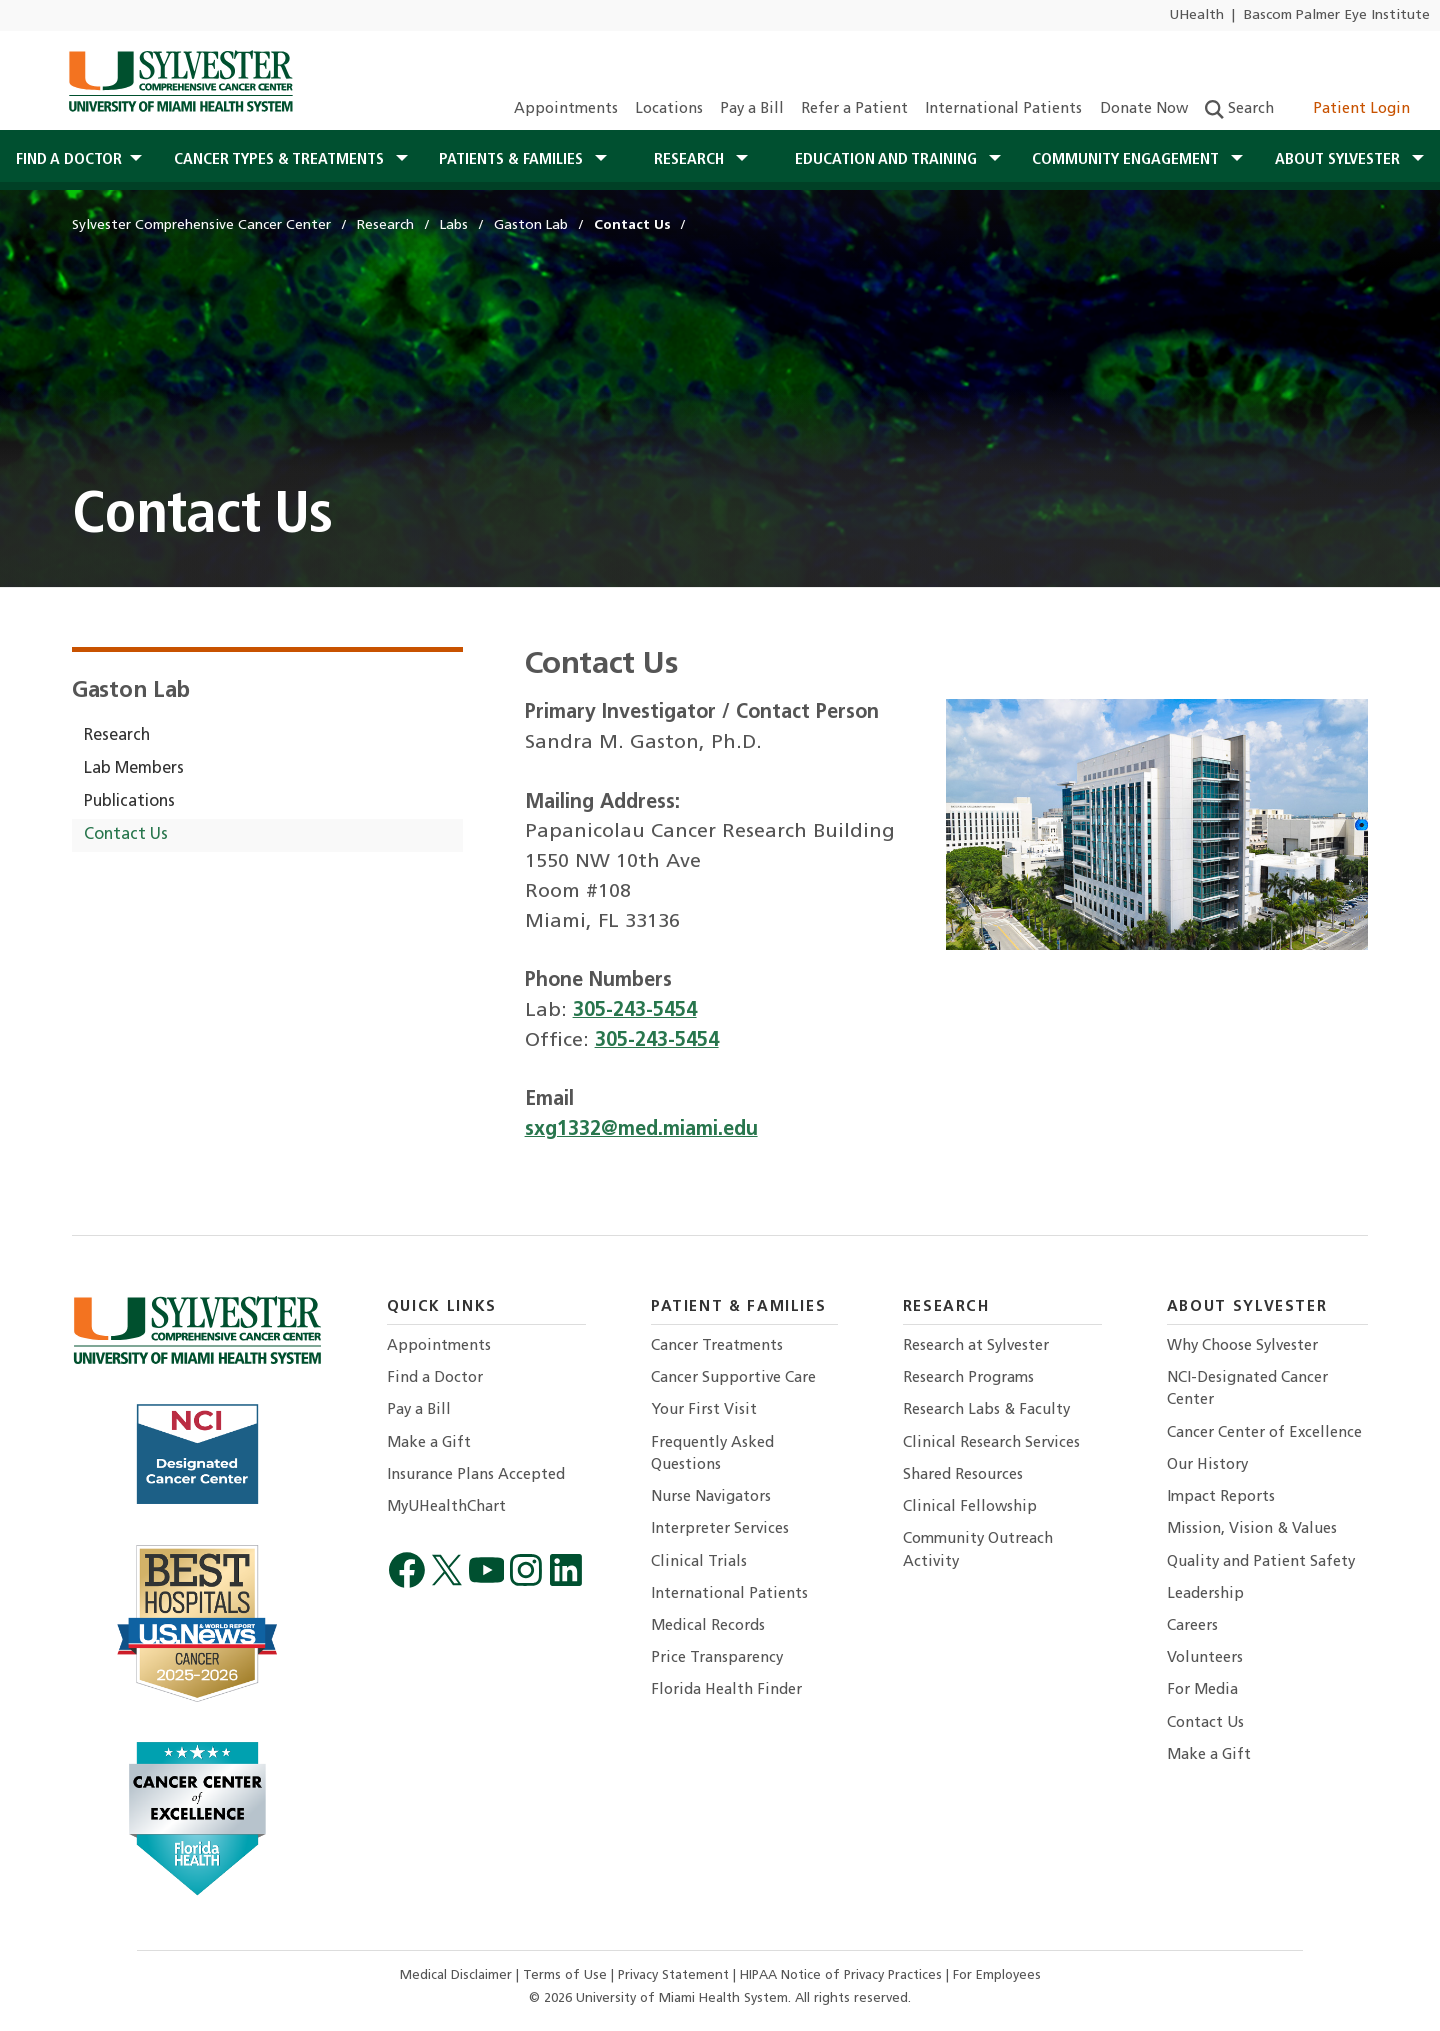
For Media (1202, 1690)
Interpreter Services (720, 1529)
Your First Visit (704, 1410)
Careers (1192, 1626)
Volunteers (1205, 1658)
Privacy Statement (675, 1975)
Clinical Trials (699, 1562)
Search (1239, 109)
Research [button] (691, 160)
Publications (129, 802)
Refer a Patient (854, 109)
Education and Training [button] (888, 160)
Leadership (1205, 1594)
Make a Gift (429, 1443)
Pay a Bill (752, 109)
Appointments (566, 109)
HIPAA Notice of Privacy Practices (843, 1975)
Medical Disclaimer (458, 1975)
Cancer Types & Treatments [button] (281, 160)
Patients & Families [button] (513, 160)
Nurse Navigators (711, 1497)
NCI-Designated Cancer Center (1247, 1389)
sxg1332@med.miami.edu (641, 1130)
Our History (1207, 1465)
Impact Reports (1221, 1497)
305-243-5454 (635, 1011)
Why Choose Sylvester (1242, 1346)
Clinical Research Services (991, 1443)
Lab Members (134, 769)
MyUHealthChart (446, 1507)
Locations (669, 109)
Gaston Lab (131, 691)
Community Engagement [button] (1127, 160)
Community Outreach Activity (978, 1550)
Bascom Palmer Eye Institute (1337, 15)
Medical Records (708, 1626)
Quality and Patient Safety (1261, 1562)
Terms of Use (567, 1975)
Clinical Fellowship (970, 1507)
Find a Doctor (435, 1378)
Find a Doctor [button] (69, 160)
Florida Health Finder (726, 1690)
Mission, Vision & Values (1252, 1529)
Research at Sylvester (976, 1346)
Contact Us (126, 835)
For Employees (997, 1975)
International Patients (1003, 109)
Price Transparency (717, 1658)
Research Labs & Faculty (986, 1410)
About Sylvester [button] (1339, 160)
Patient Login (1350, 109)
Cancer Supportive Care (733, 1378)
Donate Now (1144, 109)
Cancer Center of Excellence (1264, 1433)
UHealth (1196, 15)
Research (117, 736)
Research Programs (968, 1378)
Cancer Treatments (717, 1346)
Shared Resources (963, 1475)
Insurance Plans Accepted (476, 1475)
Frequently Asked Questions (712, 1454)
